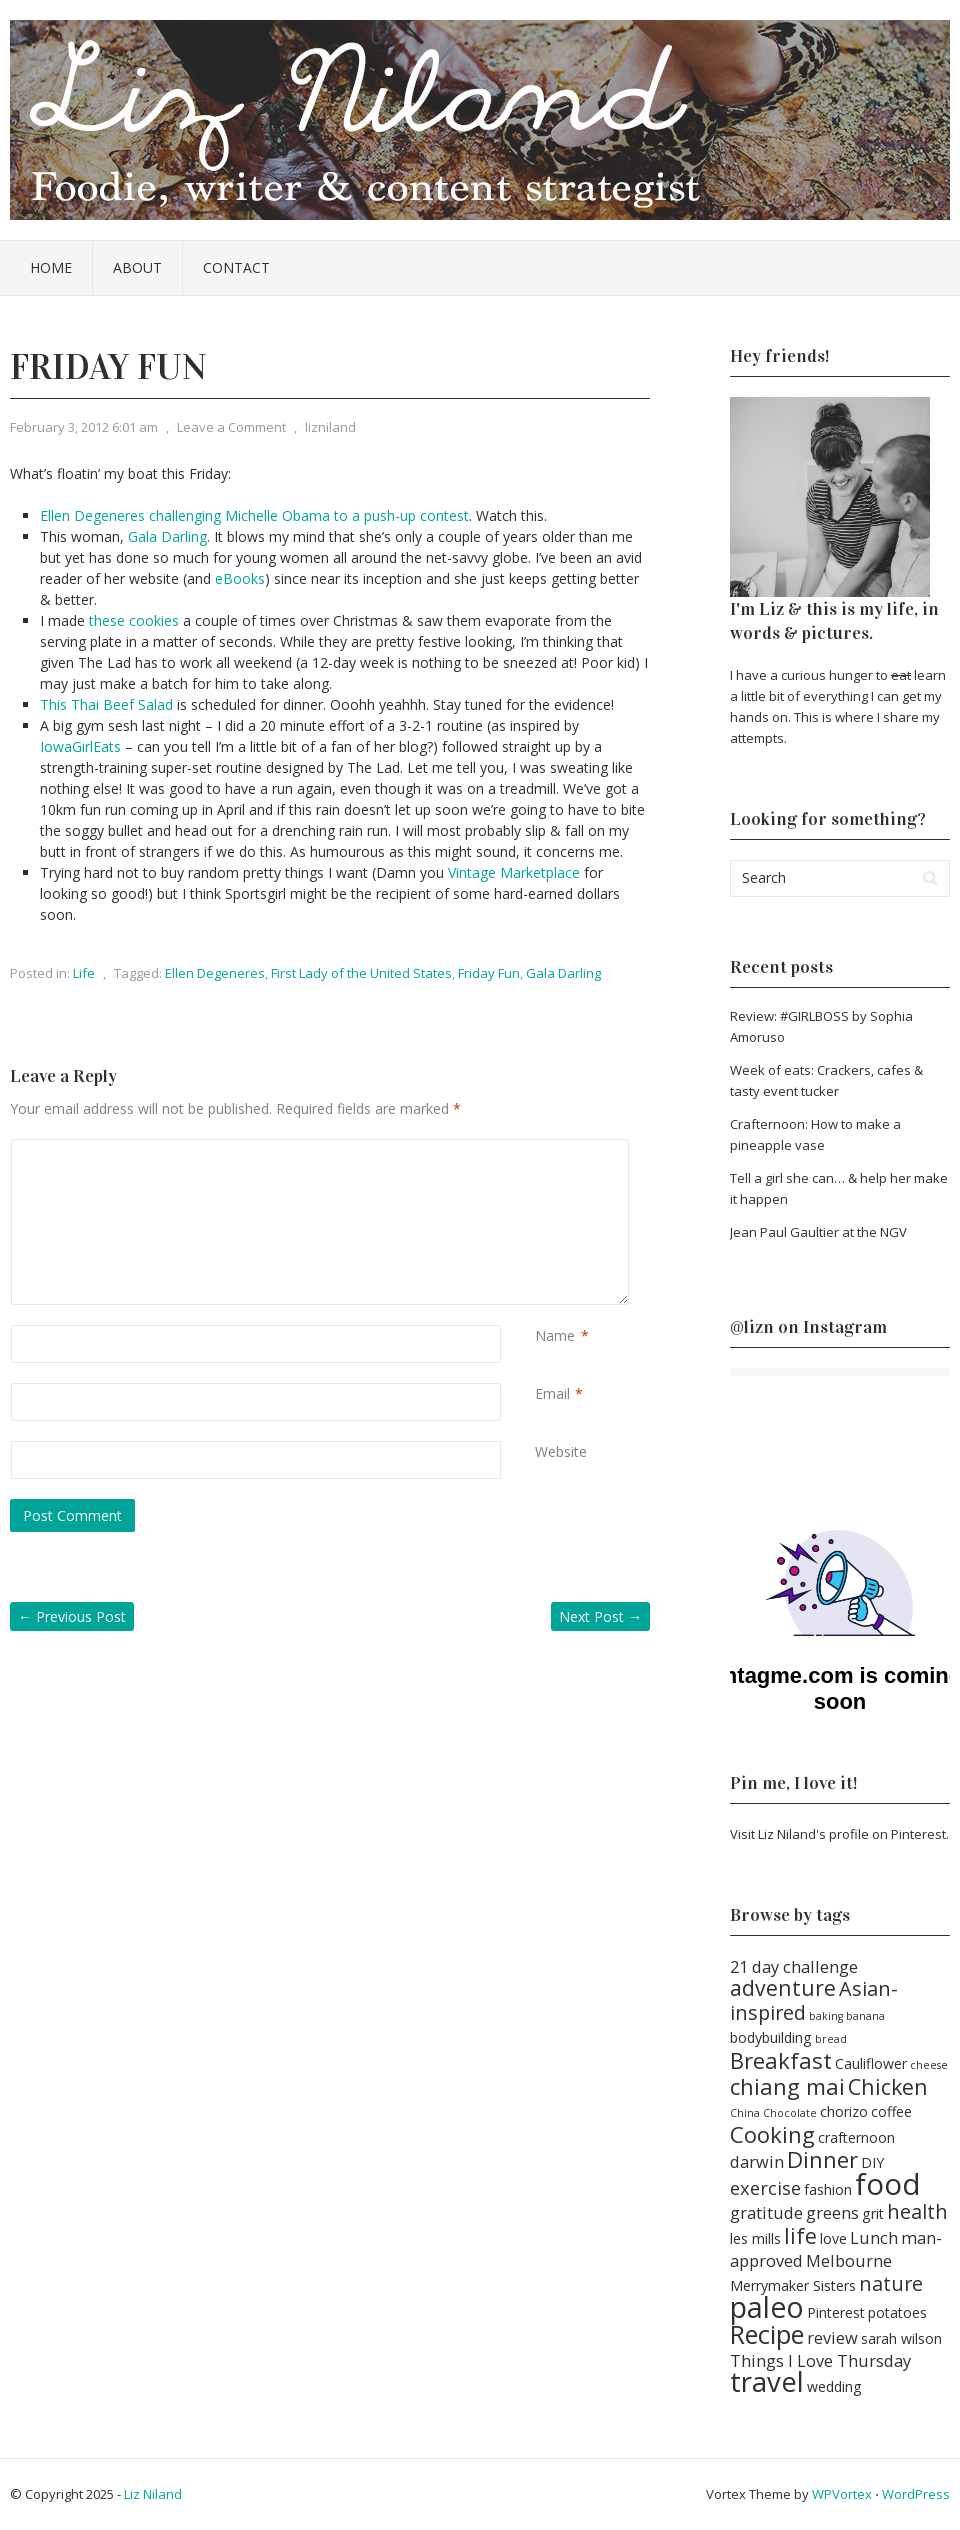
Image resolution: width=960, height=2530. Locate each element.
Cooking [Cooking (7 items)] (772, 2134)
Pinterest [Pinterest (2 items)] (836, 2312)
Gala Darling (167, 536)
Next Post (600, 1616)
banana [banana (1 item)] (865, 2016)
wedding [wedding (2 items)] (834, 2386)
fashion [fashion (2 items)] (828, 2189)
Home (51, 267)
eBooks (240, 578)
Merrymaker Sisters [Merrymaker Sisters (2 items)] (793, 2285)
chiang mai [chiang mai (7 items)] (787, 2086)
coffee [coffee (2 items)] (891, 2111)
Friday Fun (489, 973)
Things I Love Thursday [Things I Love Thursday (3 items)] (820, 2360)
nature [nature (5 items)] (891, 2283)
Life (84, 973)
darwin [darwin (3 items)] (757, 2161)
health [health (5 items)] (917, 2211)
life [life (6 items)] (800, 2235)
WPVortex (842, 2494)
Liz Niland (153, 2494)
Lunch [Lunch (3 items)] (874, 2237)
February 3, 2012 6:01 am (84, 427)
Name (555, 1335)
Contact (236, 267)
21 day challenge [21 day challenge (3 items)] (794, 1966)
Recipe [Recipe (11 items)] (767, 2334)
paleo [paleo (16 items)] (767, 2307)
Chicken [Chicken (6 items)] (888, 2086)
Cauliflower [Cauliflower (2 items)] (871, 2063)
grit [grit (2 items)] (873, 2213)
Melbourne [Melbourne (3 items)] (849, 2260)
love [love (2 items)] (833, 2238)
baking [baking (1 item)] (826, 2016)
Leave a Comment (231, 427)
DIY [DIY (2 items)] (872, 2162)
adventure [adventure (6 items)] (783, 1987)
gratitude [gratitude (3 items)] (766, 2212)
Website (561, 1451)
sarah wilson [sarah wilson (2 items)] (901, 2338)
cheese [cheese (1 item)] (929, 2065)
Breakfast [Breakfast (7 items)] (781, 2060)
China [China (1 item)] (745, 2113)
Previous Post (72, 1616)
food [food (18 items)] (888, 2184)
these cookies (134, 620)
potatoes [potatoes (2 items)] (897, 2312)
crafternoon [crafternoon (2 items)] (856, 2137)
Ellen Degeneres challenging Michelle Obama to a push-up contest (254, 515)
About (137, 267)
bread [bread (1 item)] (831, 2039)
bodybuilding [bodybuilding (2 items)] (771, 2037)
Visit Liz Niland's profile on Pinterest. (839, 1834)
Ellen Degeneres (215, 973)
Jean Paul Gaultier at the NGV (818, 1232)
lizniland (330, 427)
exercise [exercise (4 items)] (765, 2187)
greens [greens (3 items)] (832, 2212)
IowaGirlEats (80, 746)
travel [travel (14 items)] (767, 2381)
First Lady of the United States (361, 973)
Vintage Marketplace (514, 872)
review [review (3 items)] (832, 2337)
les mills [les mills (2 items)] (755, 2238)
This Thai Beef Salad (106, 704)
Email (552, 1393)
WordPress (916, 2494)
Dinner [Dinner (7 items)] (822, 2159)
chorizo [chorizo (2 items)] (844, 2111)
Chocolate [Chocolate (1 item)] (790, 2113)
